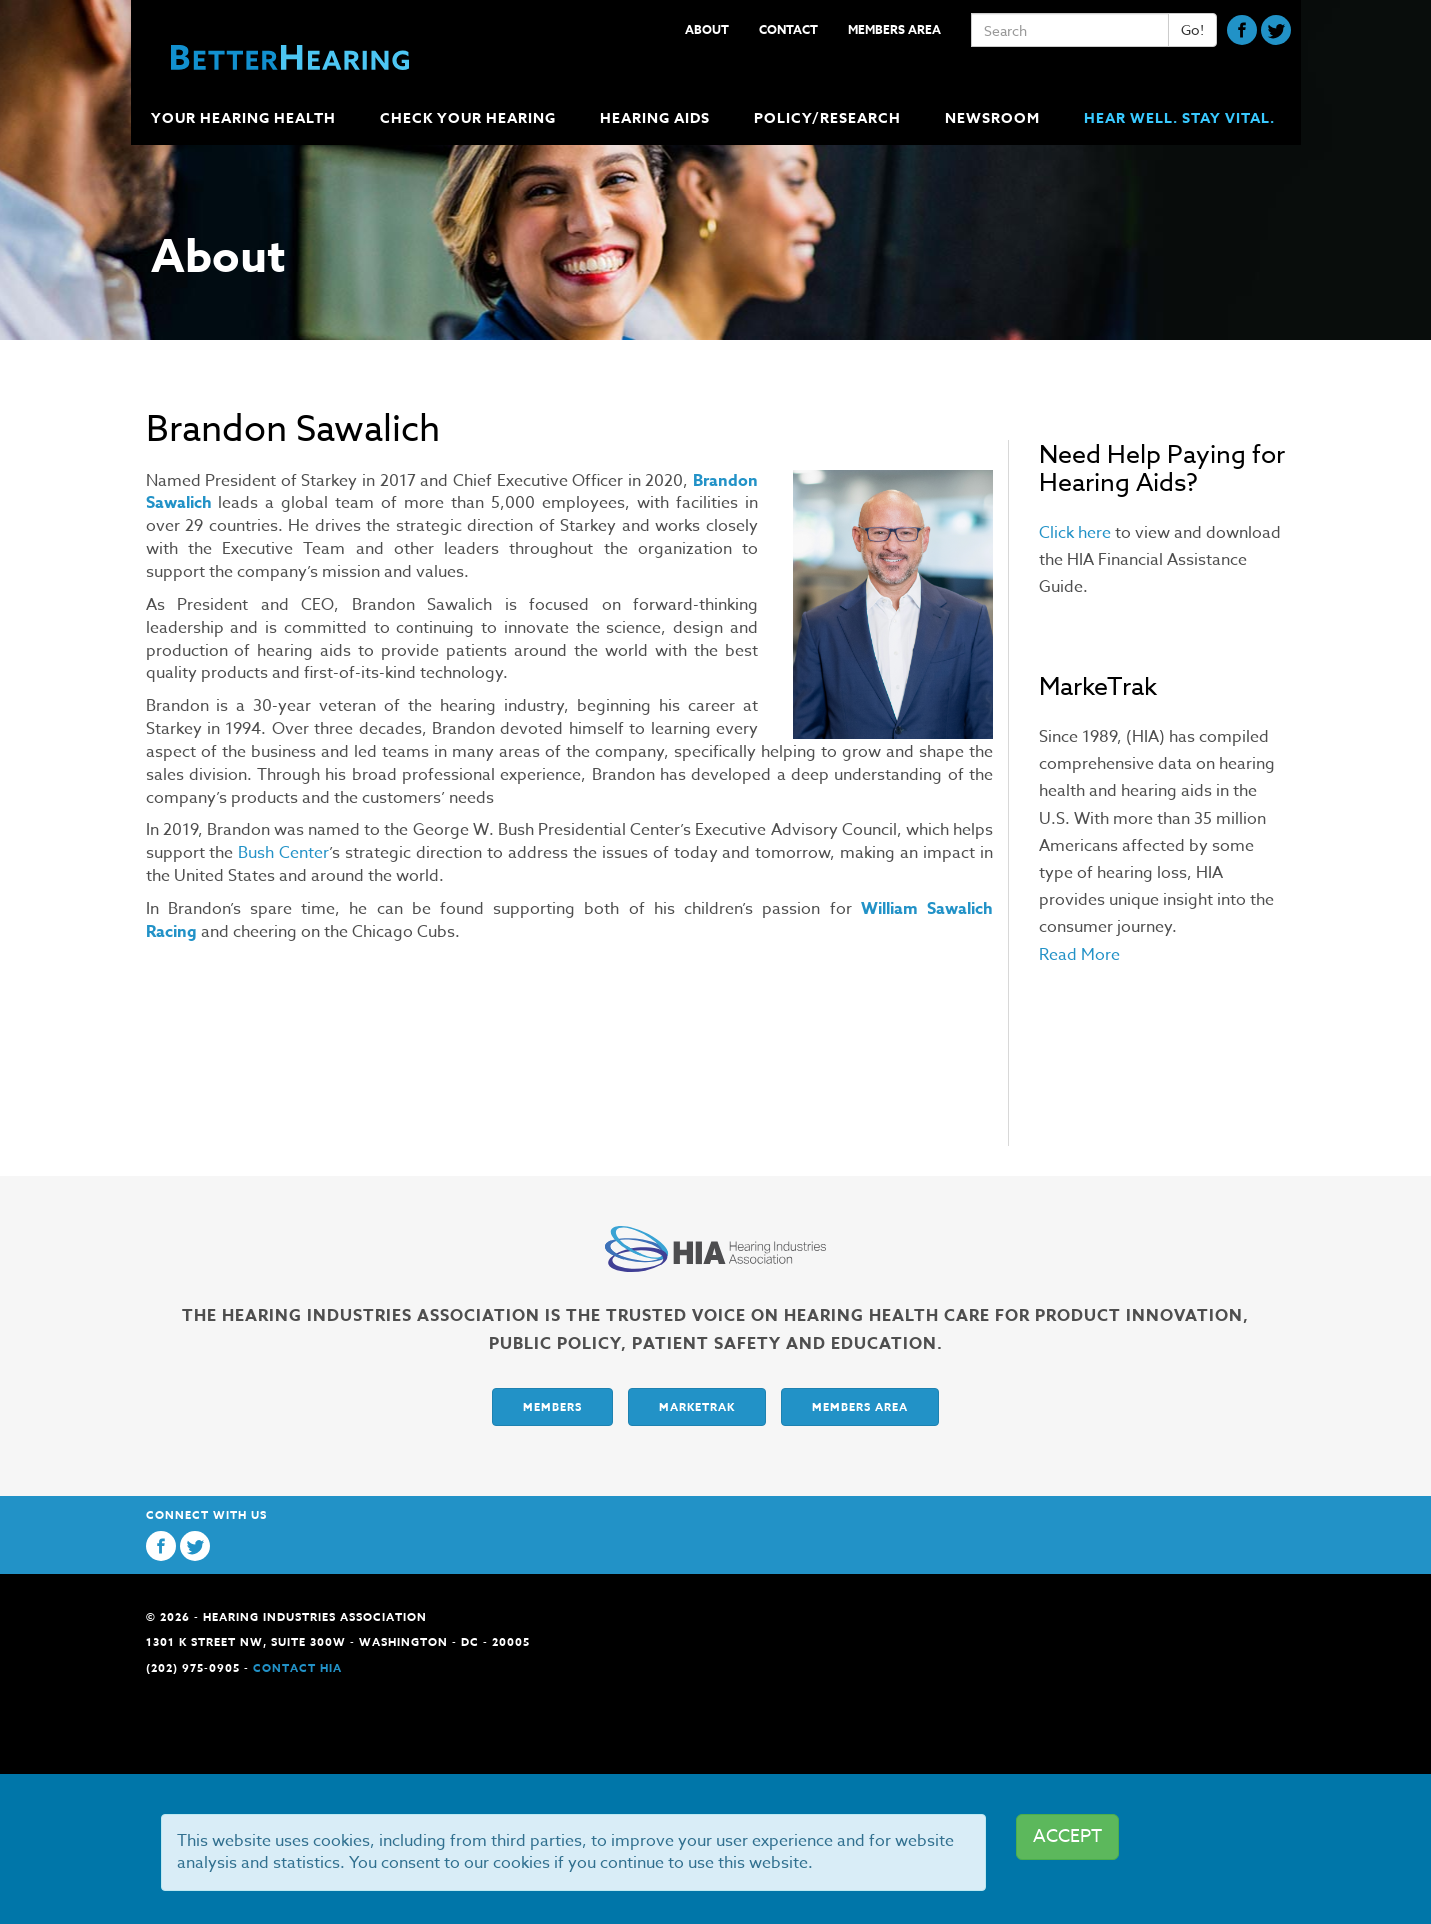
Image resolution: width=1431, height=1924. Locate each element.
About (707, 29)
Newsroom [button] (994, 118)
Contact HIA (297, 1667)
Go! (1192, 29)
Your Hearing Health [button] (245, 118)
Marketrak (697, 1406)
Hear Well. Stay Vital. (1179, 118)
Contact (788, 29)
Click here (1075, 533)
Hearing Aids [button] (657, 118)
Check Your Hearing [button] (470, 118)
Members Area (894, 29)
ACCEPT (1067, 1836)
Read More (1079, 955)
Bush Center (283, 853)
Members (552, 1406)
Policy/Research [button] (829, 118)
